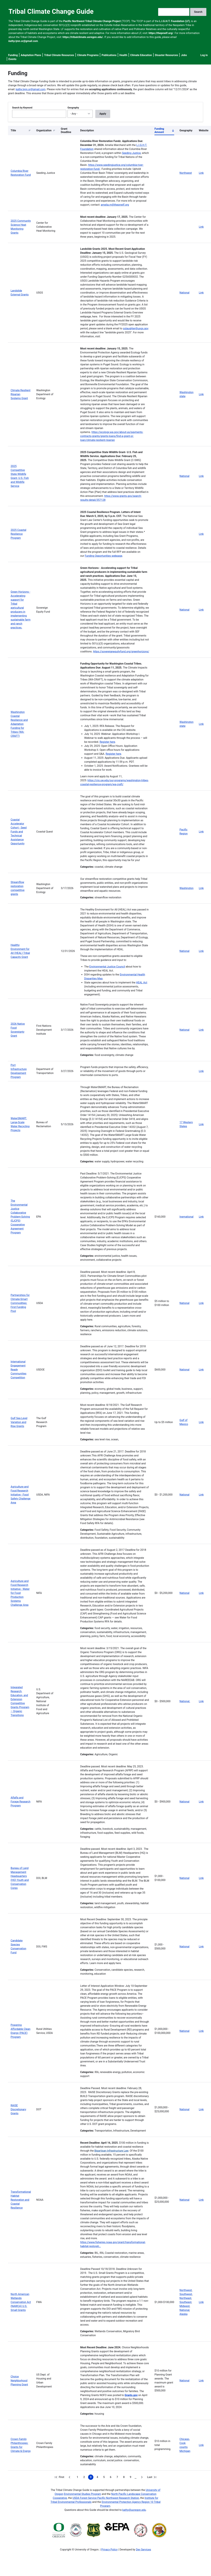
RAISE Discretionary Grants (18, 2109)
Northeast (185, 2298)
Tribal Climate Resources (59, 55)
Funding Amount (164, 131)
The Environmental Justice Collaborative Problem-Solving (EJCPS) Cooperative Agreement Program (20, 1216)
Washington (186, 888)
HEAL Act (141, 982)
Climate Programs (88, 55)
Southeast (185, 2302)
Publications (109, 55)
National (184, 292)
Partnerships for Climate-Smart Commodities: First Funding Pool (20, 1303)
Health (123, 55)
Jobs (184, 55)
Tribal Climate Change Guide (51, 11)
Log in (204, 55)
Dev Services (143, 2549)
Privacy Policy (109, 2549)
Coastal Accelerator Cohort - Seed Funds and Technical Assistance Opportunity (19, 831)
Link (201, 172)
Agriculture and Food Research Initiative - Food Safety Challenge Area (20, 1494)
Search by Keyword (22, 107)
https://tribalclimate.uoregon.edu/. (83, 37)
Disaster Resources (166, 55)
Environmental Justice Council (107, 966)
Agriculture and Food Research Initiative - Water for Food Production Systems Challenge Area (20, 1592)
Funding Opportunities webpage (103, 555)
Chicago (184, 2439)
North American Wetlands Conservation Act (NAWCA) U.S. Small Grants (21, 2302)
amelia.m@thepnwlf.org (115, 204)
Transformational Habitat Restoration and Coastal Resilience (21, 2199)
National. (184, 1701)
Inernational (186, 1216)
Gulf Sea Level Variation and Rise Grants (19, 1422)
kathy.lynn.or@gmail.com (30, 89)
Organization (43, 130)
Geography (73, 107)
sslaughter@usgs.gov (135, 328)
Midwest (184, 2306)
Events (12, 59)
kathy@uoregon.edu (134, 2509)
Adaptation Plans (31, 55)
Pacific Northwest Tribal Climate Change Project (92, 21)
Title (13, 130)
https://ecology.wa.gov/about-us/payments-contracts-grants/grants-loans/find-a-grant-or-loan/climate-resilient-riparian (111, 436)
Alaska (183, 2314)
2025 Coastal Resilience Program (18, 533)
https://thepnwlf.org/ (161, 33)
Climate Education (141, 55)
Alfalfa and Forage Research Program (20, 1801)
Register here (107, 741)
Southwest (185, 2294)
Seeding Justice (131, 153)
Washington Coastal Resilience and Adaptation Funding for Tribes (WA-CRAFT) (19, 723)
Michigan (184, 2451)
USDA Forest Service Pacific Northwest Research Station (105, 2498)
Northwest (185, 172)
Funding (13, 55)
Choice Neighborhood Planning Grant (19, 2380)
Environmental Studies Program (82, 2494)
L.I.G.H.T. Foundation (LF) (174, 21)
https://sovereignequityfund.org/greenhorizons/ (121, 651)
